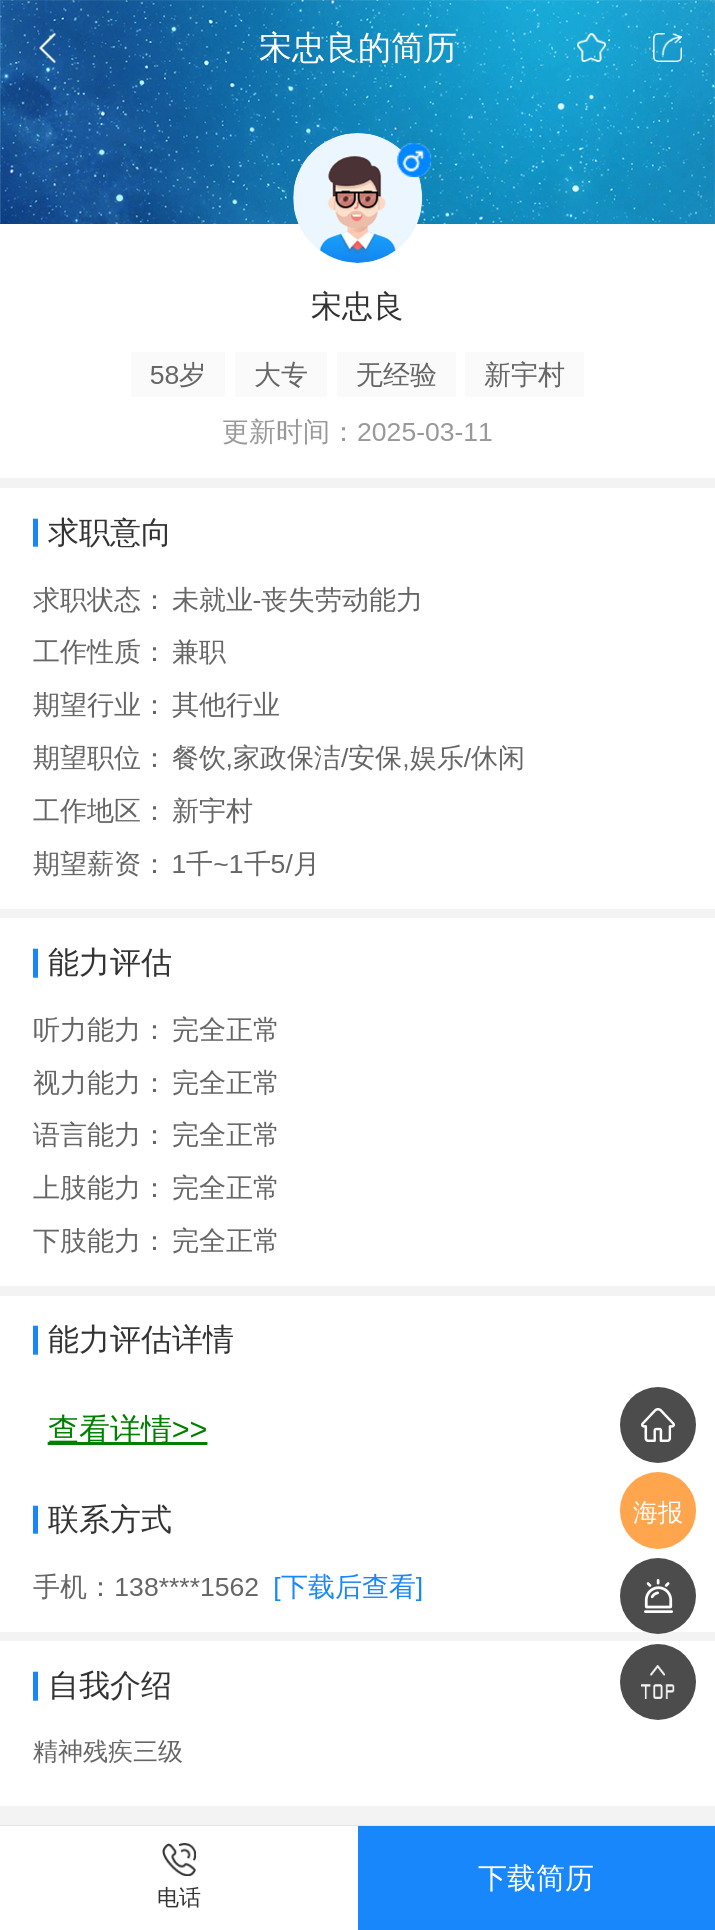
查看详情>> (128, 1429)
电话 (179, 1897)
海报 (658, 1512)
